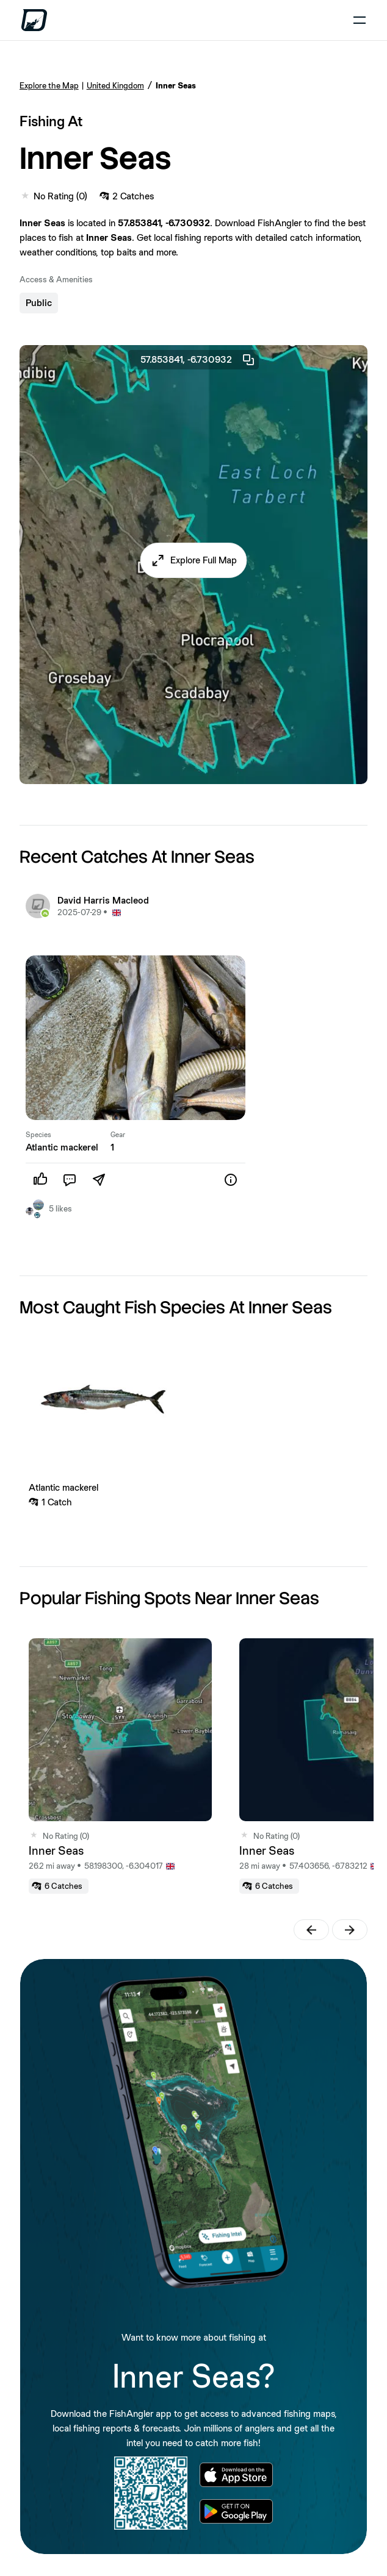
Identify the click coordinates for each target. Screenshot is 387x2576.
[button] (193, 560)
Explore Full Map (203, 560)
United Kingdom (115, 85)
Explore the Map (49, 85)
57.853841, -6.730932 (198, 359)
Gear (117, 1135)
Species (38, 1135)
